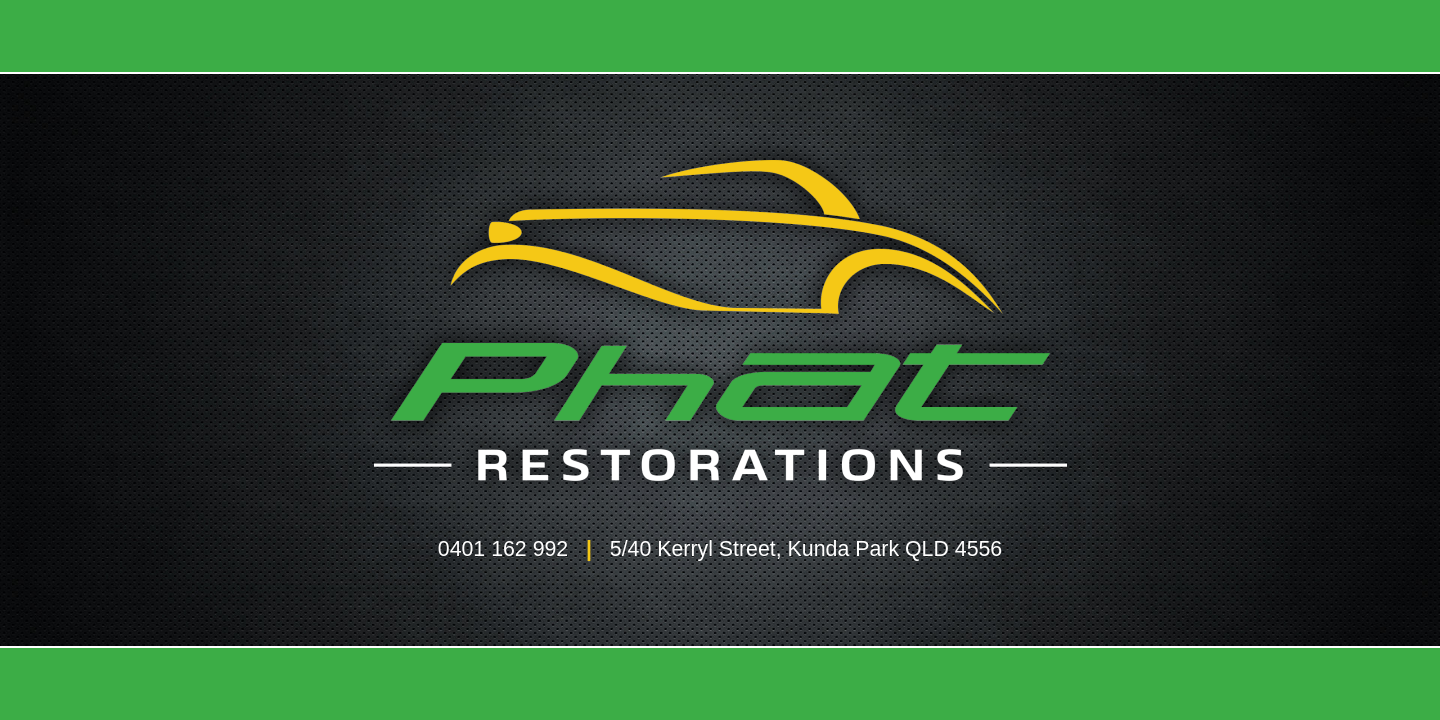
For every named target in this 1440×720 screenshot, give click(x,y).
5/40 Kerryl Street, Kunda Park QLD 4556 (806, 549)
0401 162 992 (503, 549)
